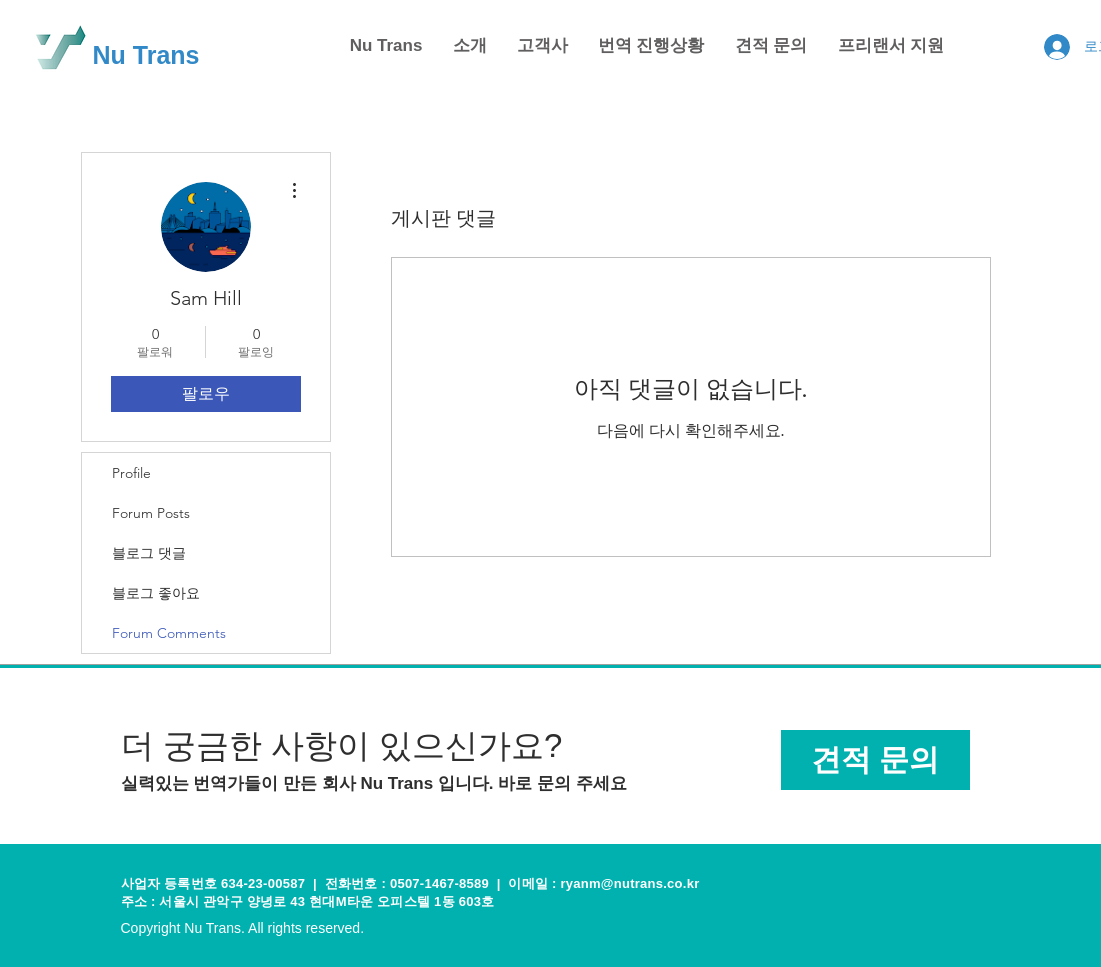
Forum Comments (169, 633)
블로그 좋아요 (156, 593)
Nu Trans (146, 55)
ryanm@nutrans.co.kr (629, 883)
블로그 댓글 (149, 553)
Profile (131, 473)
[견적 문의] (875, 760)
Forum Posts (151, 513)
